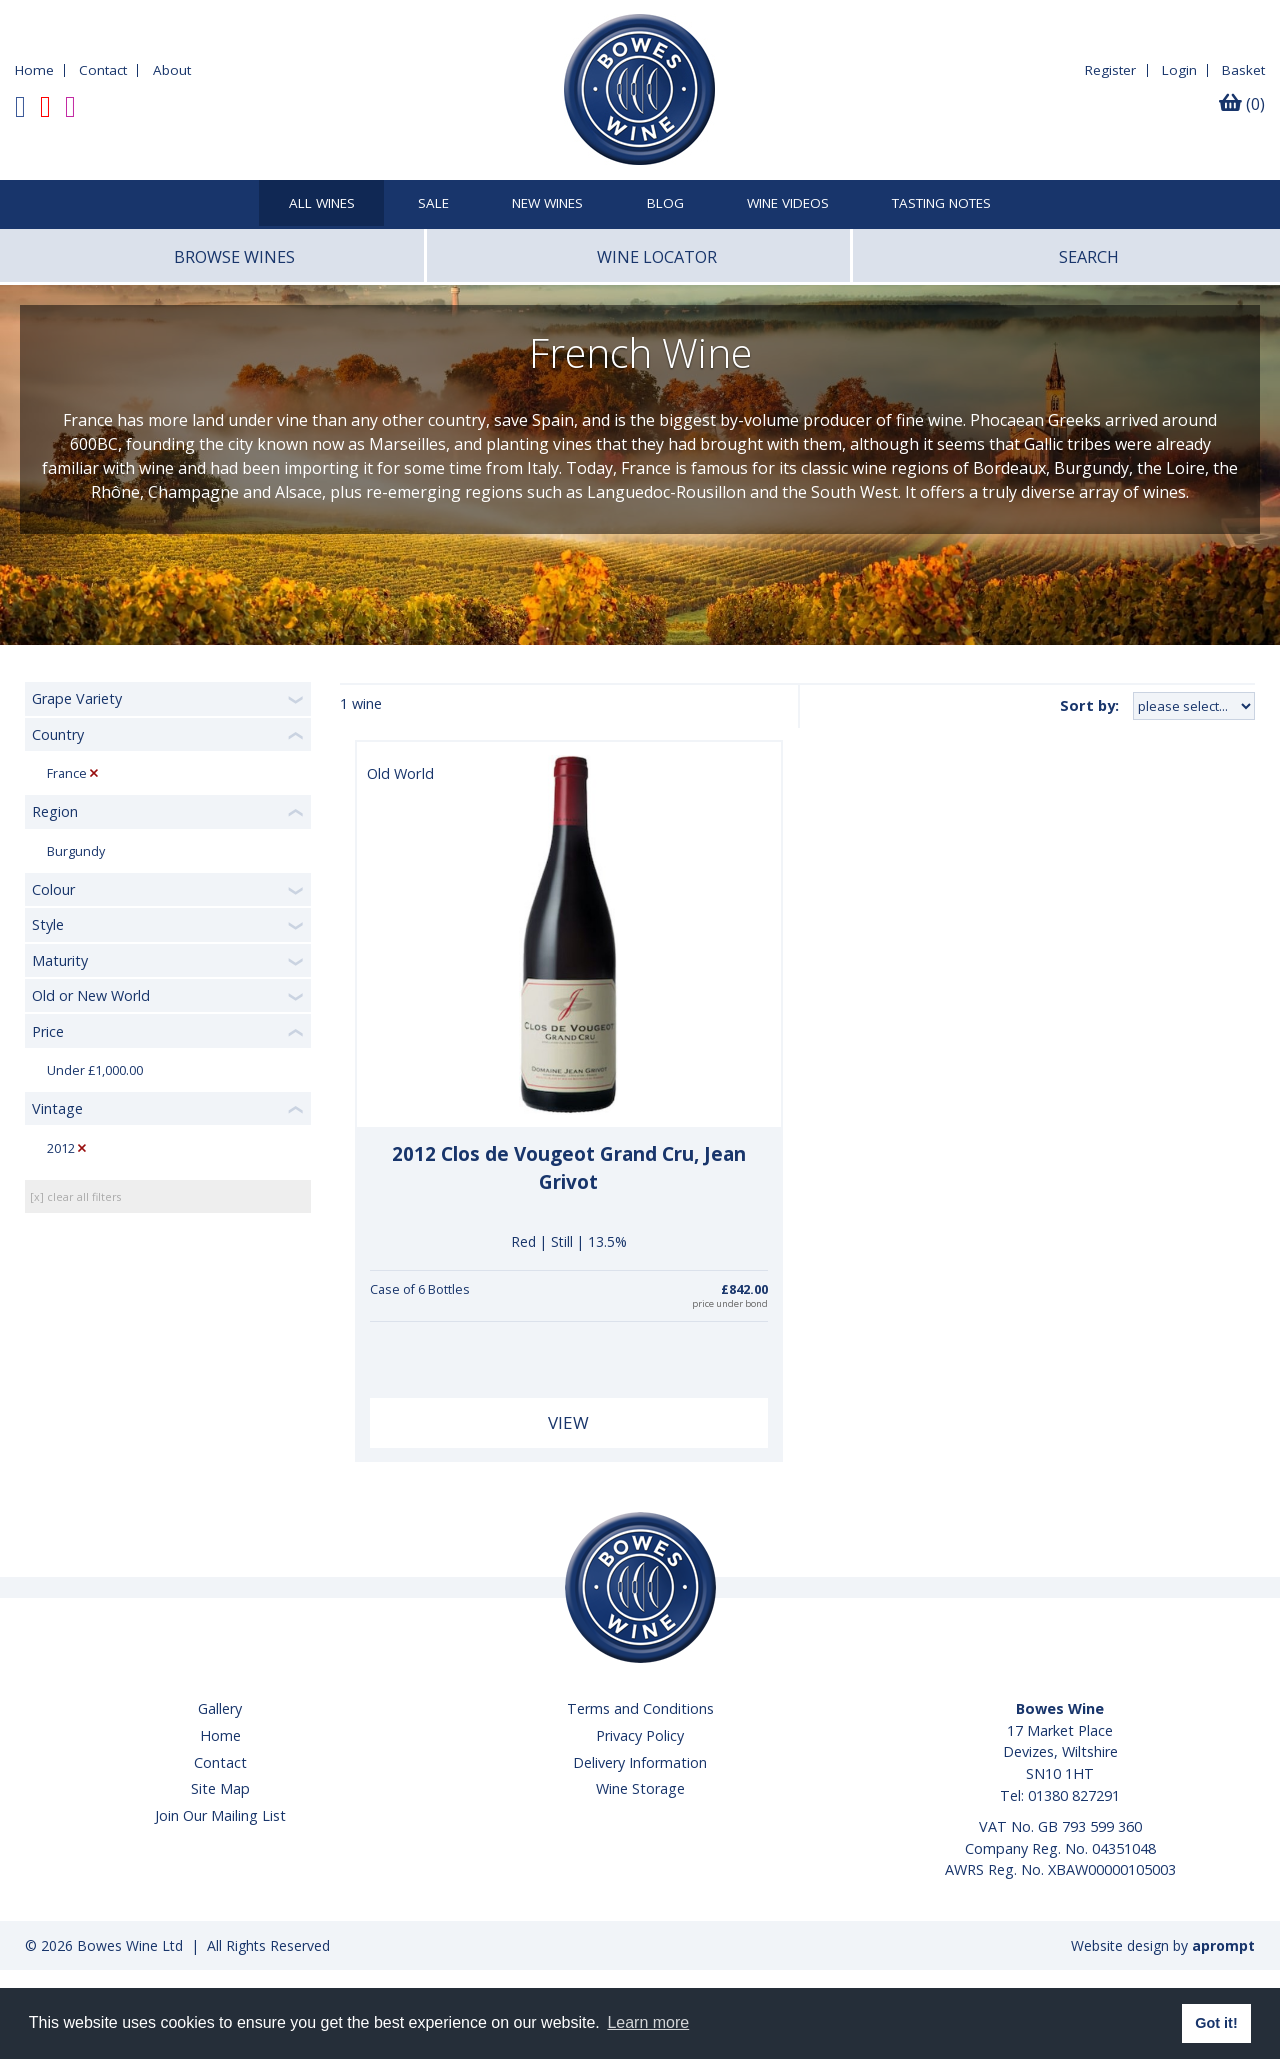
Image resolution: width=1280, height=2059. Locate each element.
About (172, 70)
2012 (61, 1148)
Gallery (220, 1708)
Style (48, 924)
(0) (1242, 104)
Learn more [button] (648, 2022)
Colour (53, 889)
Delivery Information (640, 1762)
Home (34, 70)
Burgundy (76, 851)
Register (1110, 70)
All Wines (322, 204)
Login (1179, 70)
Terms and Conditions (640, 1708)
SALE (433, 204)
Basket (1243, 70)
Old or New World (91, 995)
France (67, 773)
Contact (103, 70)
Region (55, 811)
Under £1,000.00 (95, 1070)
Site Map (220, 1788)
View (568, 1422)
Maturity (60, 960)
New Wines (547, 204)
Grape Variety (77, 698)
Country (58, 734)
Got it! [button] (1216, 2023)
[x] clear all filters (75, 1196)
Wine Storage (640, 1788)
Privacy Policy (640, 1735)
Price (48, 1031)
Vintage (57, 1108)
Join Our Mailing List (220, 1815)
